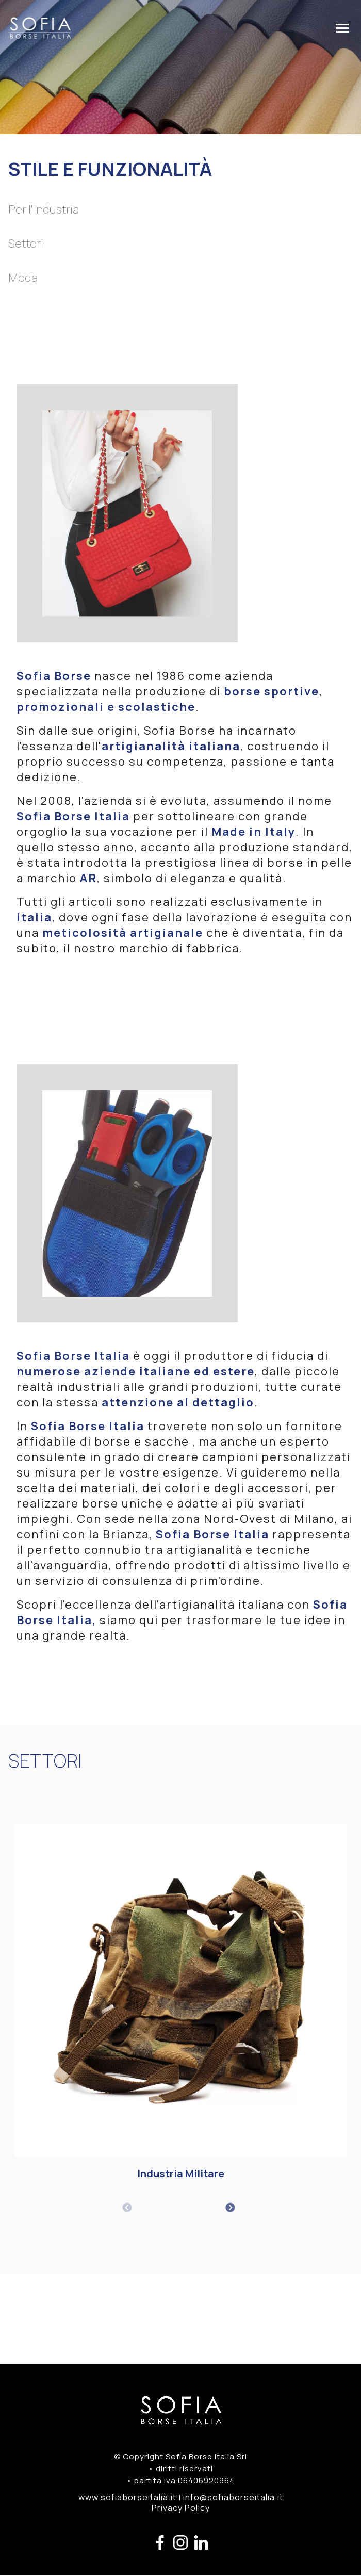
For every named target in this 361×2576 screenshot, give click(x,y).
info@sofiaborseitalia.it (233, 2497)
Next (230, 2208)
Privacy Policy (181, 2508)
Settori (25, 243)
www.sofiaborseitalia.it (127, 2497)
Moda (23, 277)
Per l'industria (43, 209)
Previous (127, 2208)
